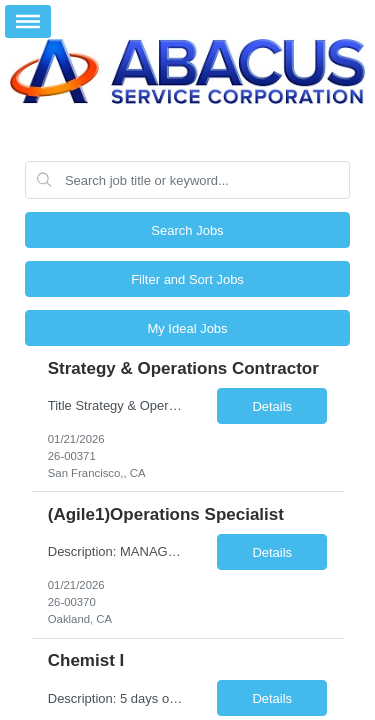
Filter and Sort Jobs (187, 279)
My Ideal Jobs (187, 328)
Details (272, 406)
